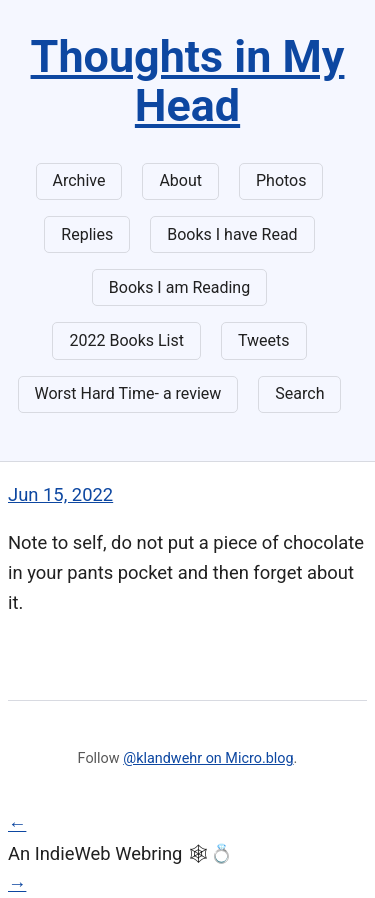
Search (299, 393)
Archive (79, 180)
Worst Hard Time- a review (128, 393)
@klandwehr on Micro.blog (208, 758)
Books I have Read (232, 234)
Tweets (264, 340)
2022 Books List (126, 340)
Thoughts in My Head (188, 81)
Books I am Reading (179, 287)
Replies (87, 234)
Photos (281, 180)
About (180, 180)
